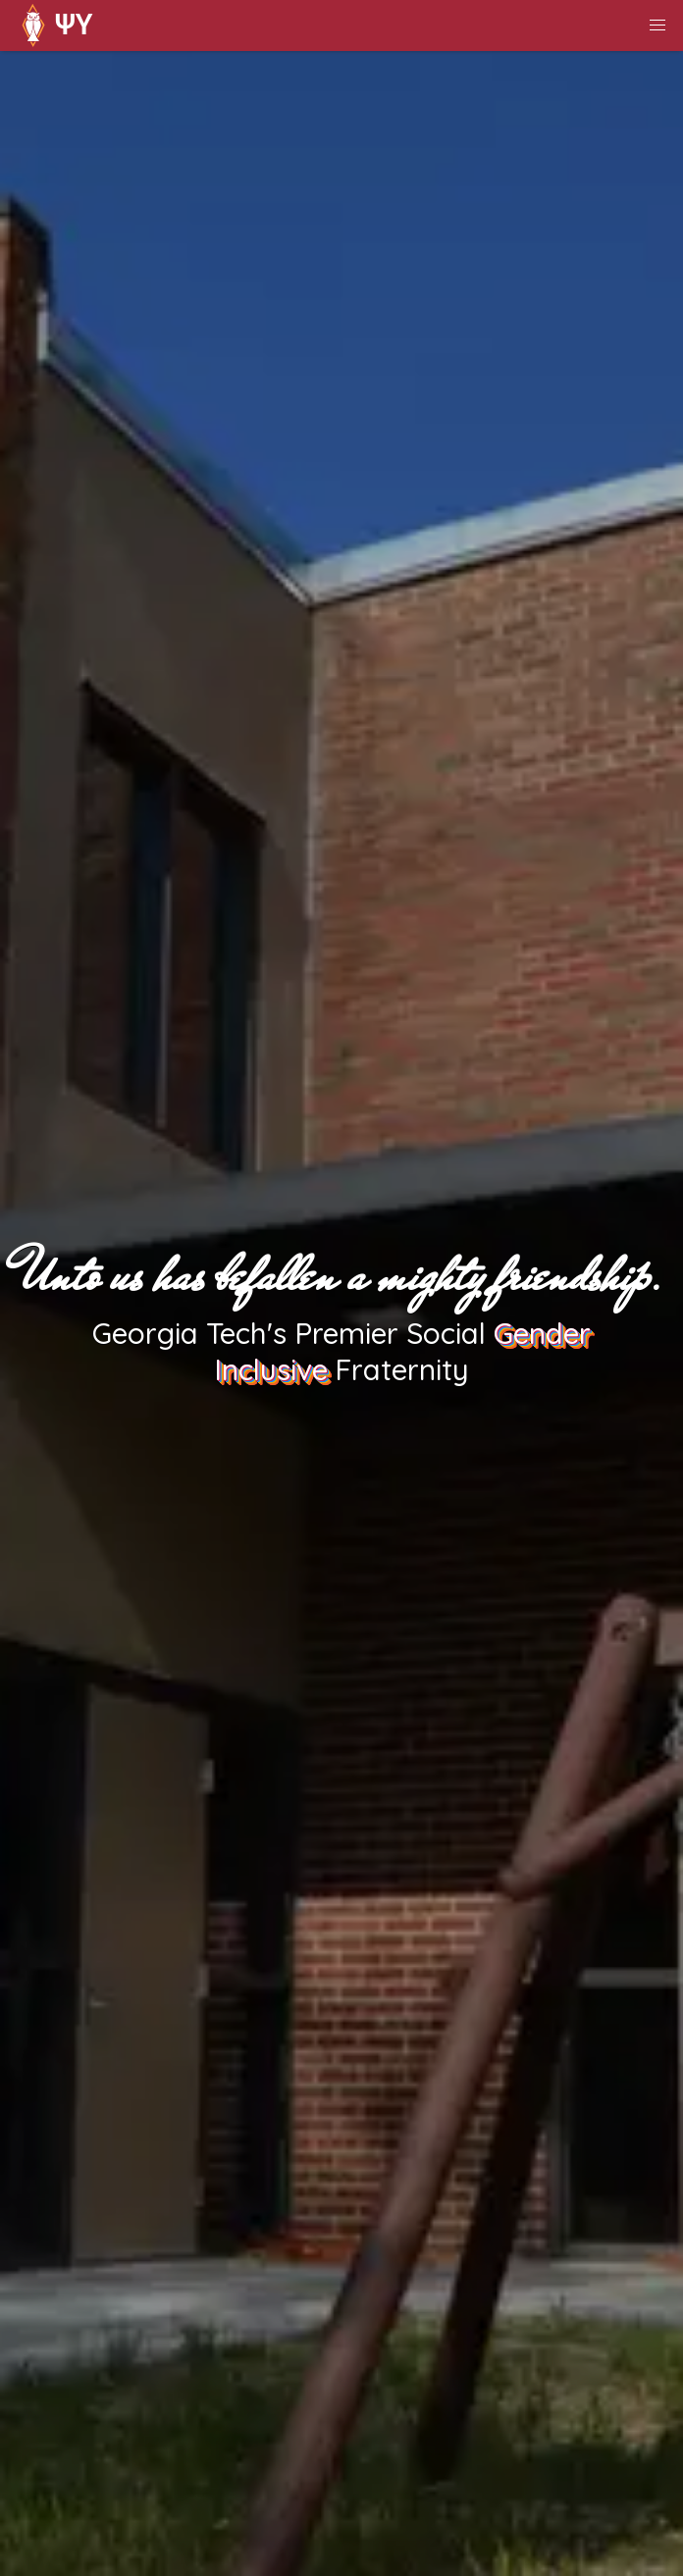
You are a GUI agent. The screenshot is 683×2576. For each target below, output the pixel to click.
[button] (657, 25)
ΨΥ (52, 25)
